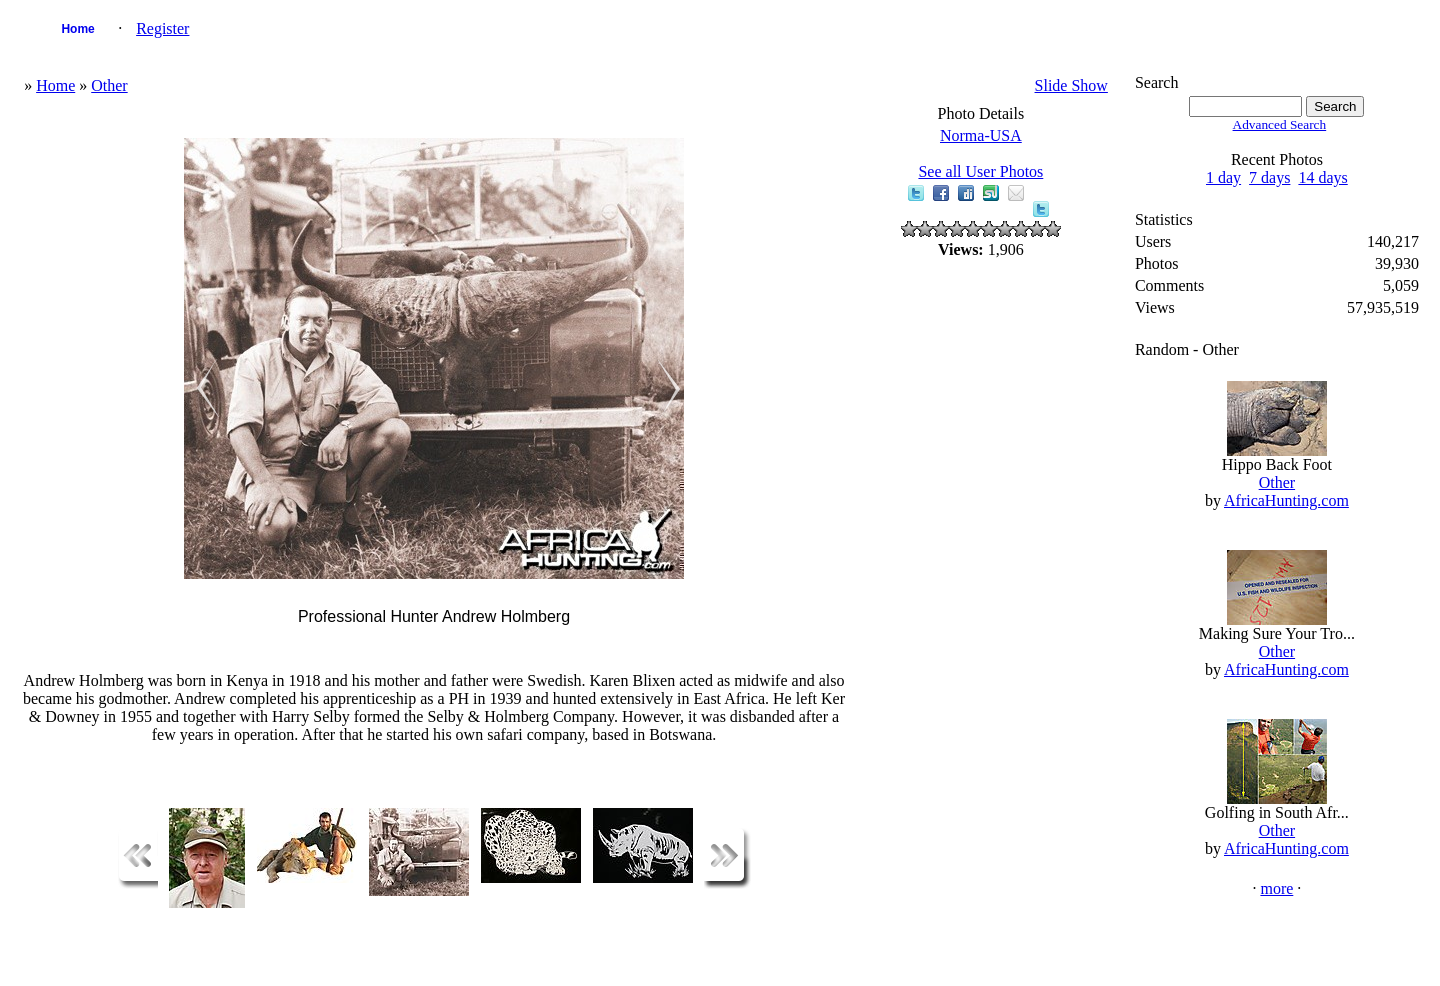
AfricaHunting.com (1286, 500)
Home (77, 29)
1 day (1223, 177)
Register (162, 28)
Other (109, 85)
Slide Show (1071, 85)
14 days (1322, 177)
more (1276, 888)
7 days (1269, 177)
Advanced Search (1280, 124)
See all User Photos (980, 171)
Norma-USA (981, 135)
